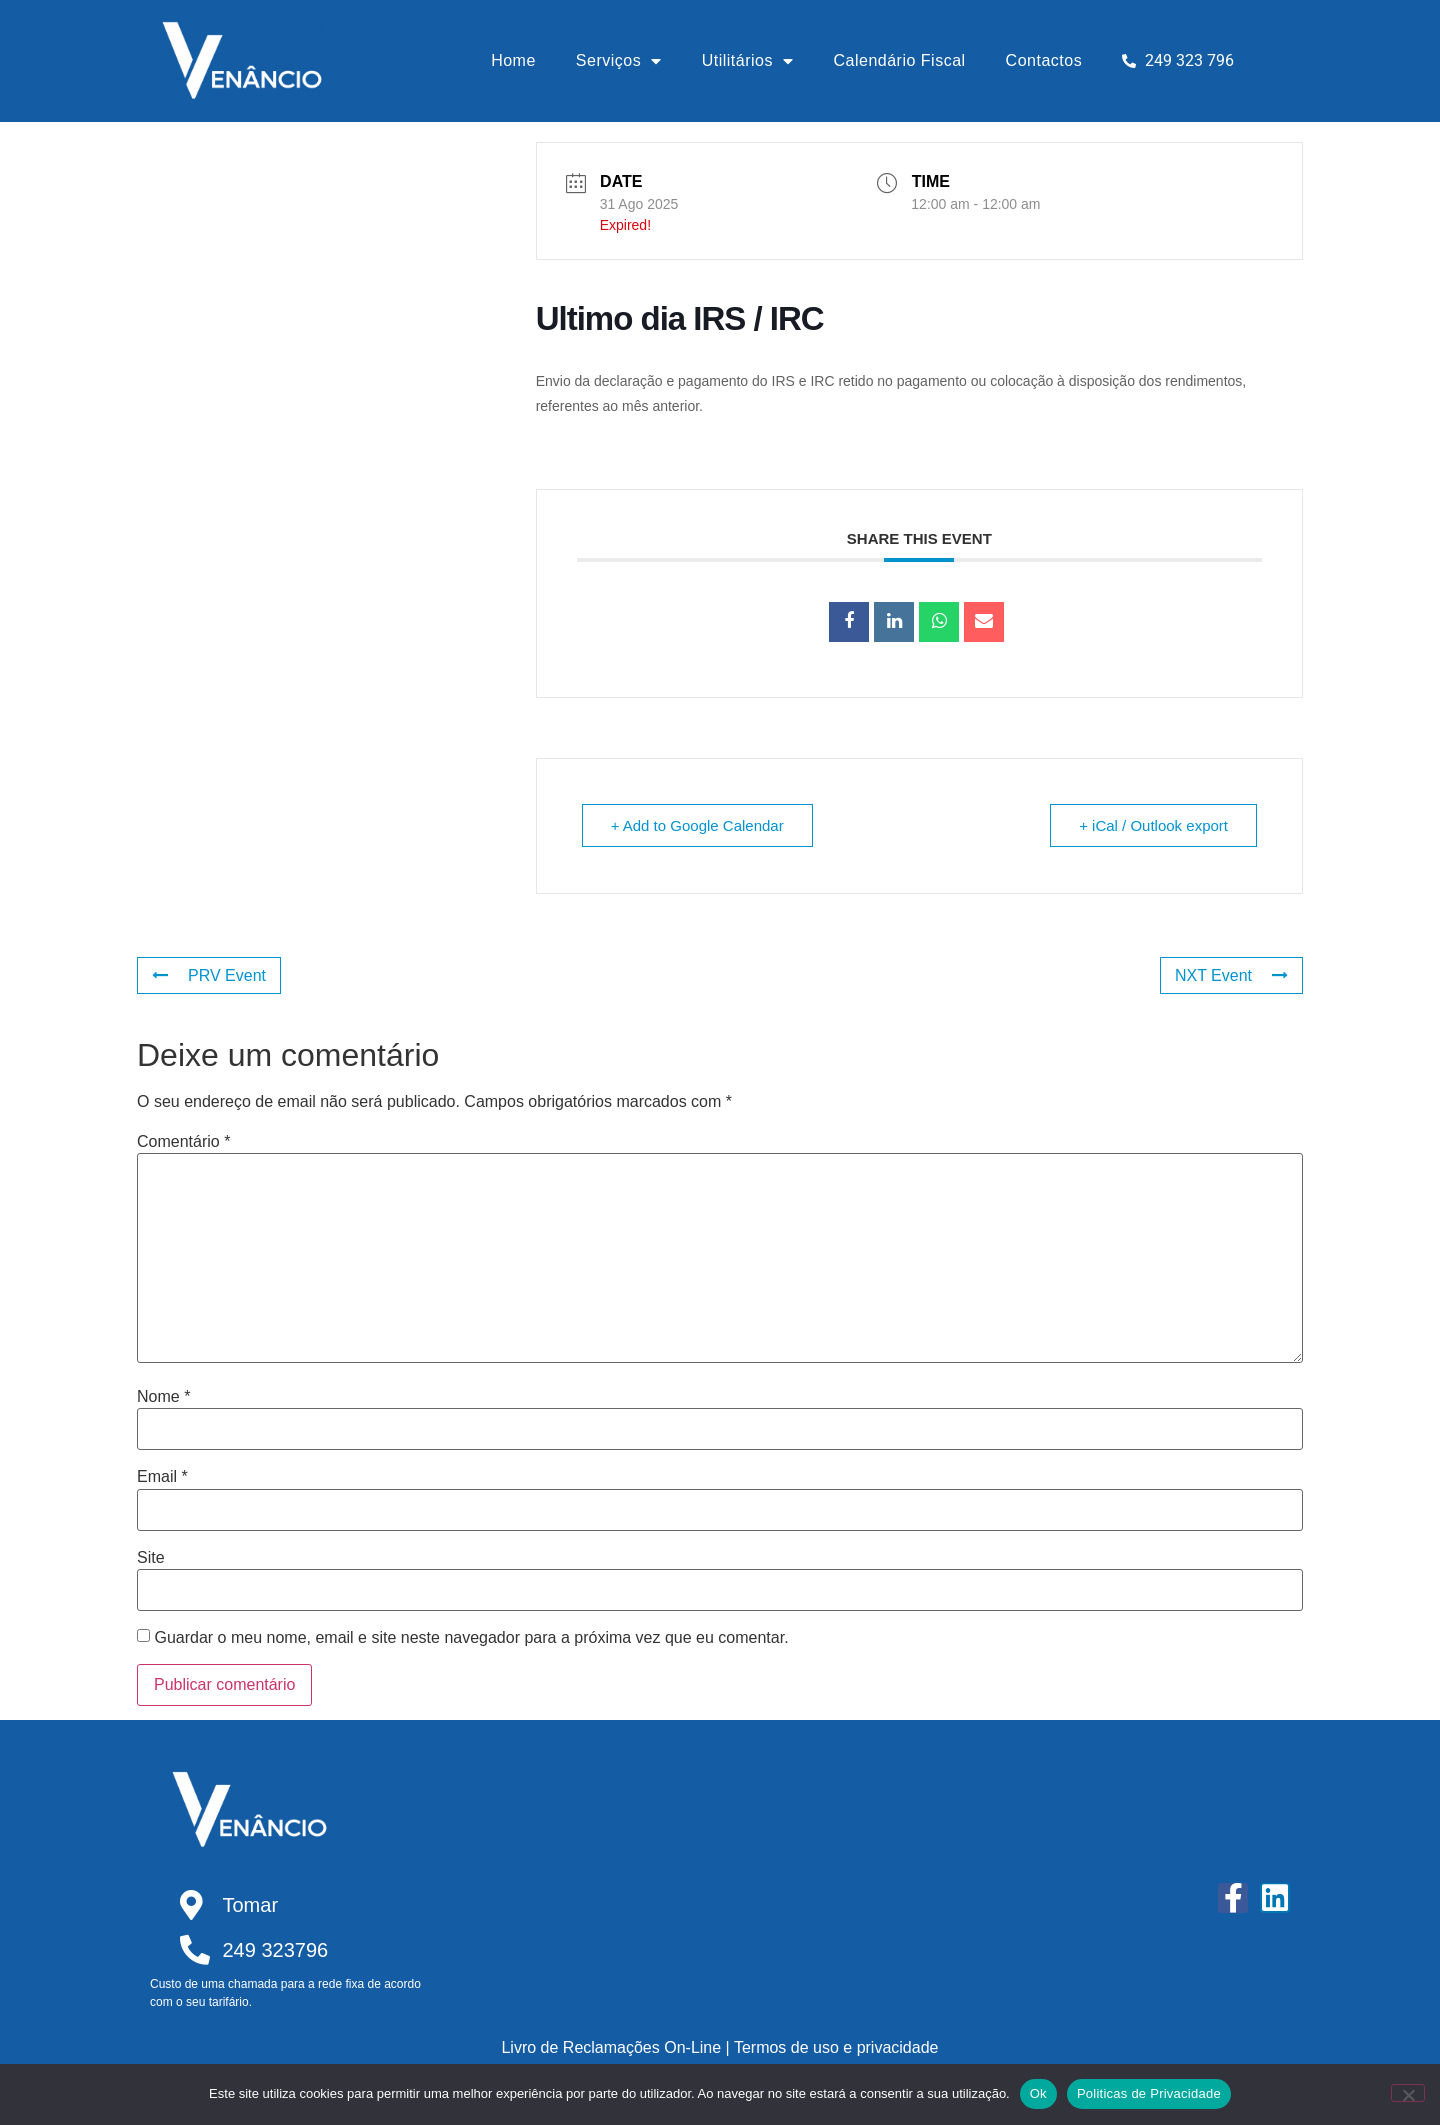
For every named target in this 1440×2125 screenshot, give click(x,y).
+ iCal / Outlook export (1153, 825)
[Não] (1408, 2093)
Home (513, 60)
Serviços (619, 61)
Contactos (1044, 60)
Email (162, 1477)
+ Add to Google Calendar (697, 825)
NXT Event (1231, 975)
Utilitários (748, 61)
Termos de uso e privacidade (836, 2047)
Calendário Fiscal (900, 60)
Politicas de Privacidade (1149, 2093)
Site (151, 1558)
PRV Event (209, 975)
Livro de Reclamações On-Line (611, 2047)
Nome (163, 1397)
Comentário (183, 1142)
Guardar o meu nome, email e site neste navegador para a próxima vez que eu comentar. (471, 1638)
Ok (1038, 2093)
